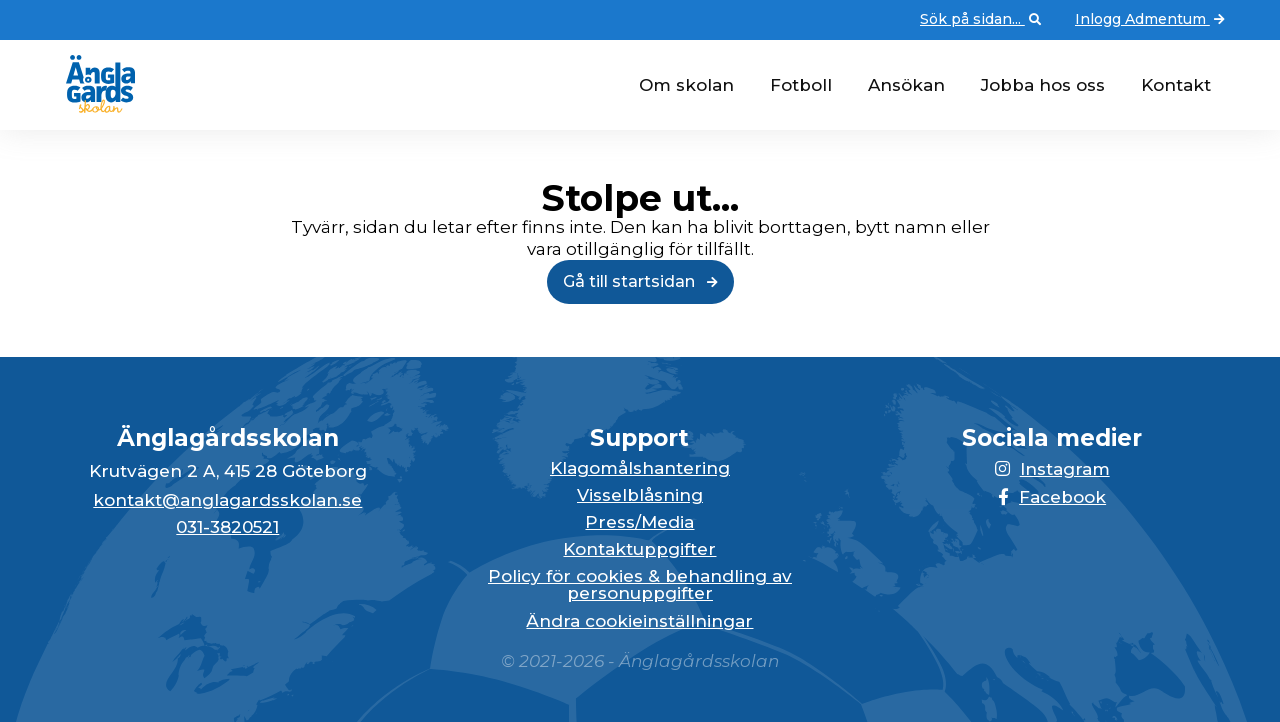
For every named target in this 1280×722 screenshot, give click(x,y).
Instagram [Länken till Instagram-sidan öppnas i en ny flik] (1052, 469)
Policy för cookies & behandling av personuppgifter (640, 585)
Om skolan (686, 85)
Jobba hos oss (1043, 85)
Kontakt (1176, 85)
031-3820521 (227, 527)
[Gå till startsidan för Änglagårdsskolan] (92, 107)
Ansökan (906, 85)
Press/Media (639, 522)
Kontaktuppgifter (639, 549)
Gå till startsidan (640, 281)
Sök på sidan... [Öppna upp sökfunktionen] (982, 20)
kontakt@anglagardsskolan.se (227, 500)
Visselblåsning (640, 495)
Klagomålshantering (640, 468)
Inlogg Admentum (1152, 20)
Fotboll (801, 85)
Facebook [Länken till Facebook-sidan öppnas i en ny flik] (1052, 497)
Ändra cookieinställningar (639, 621)
